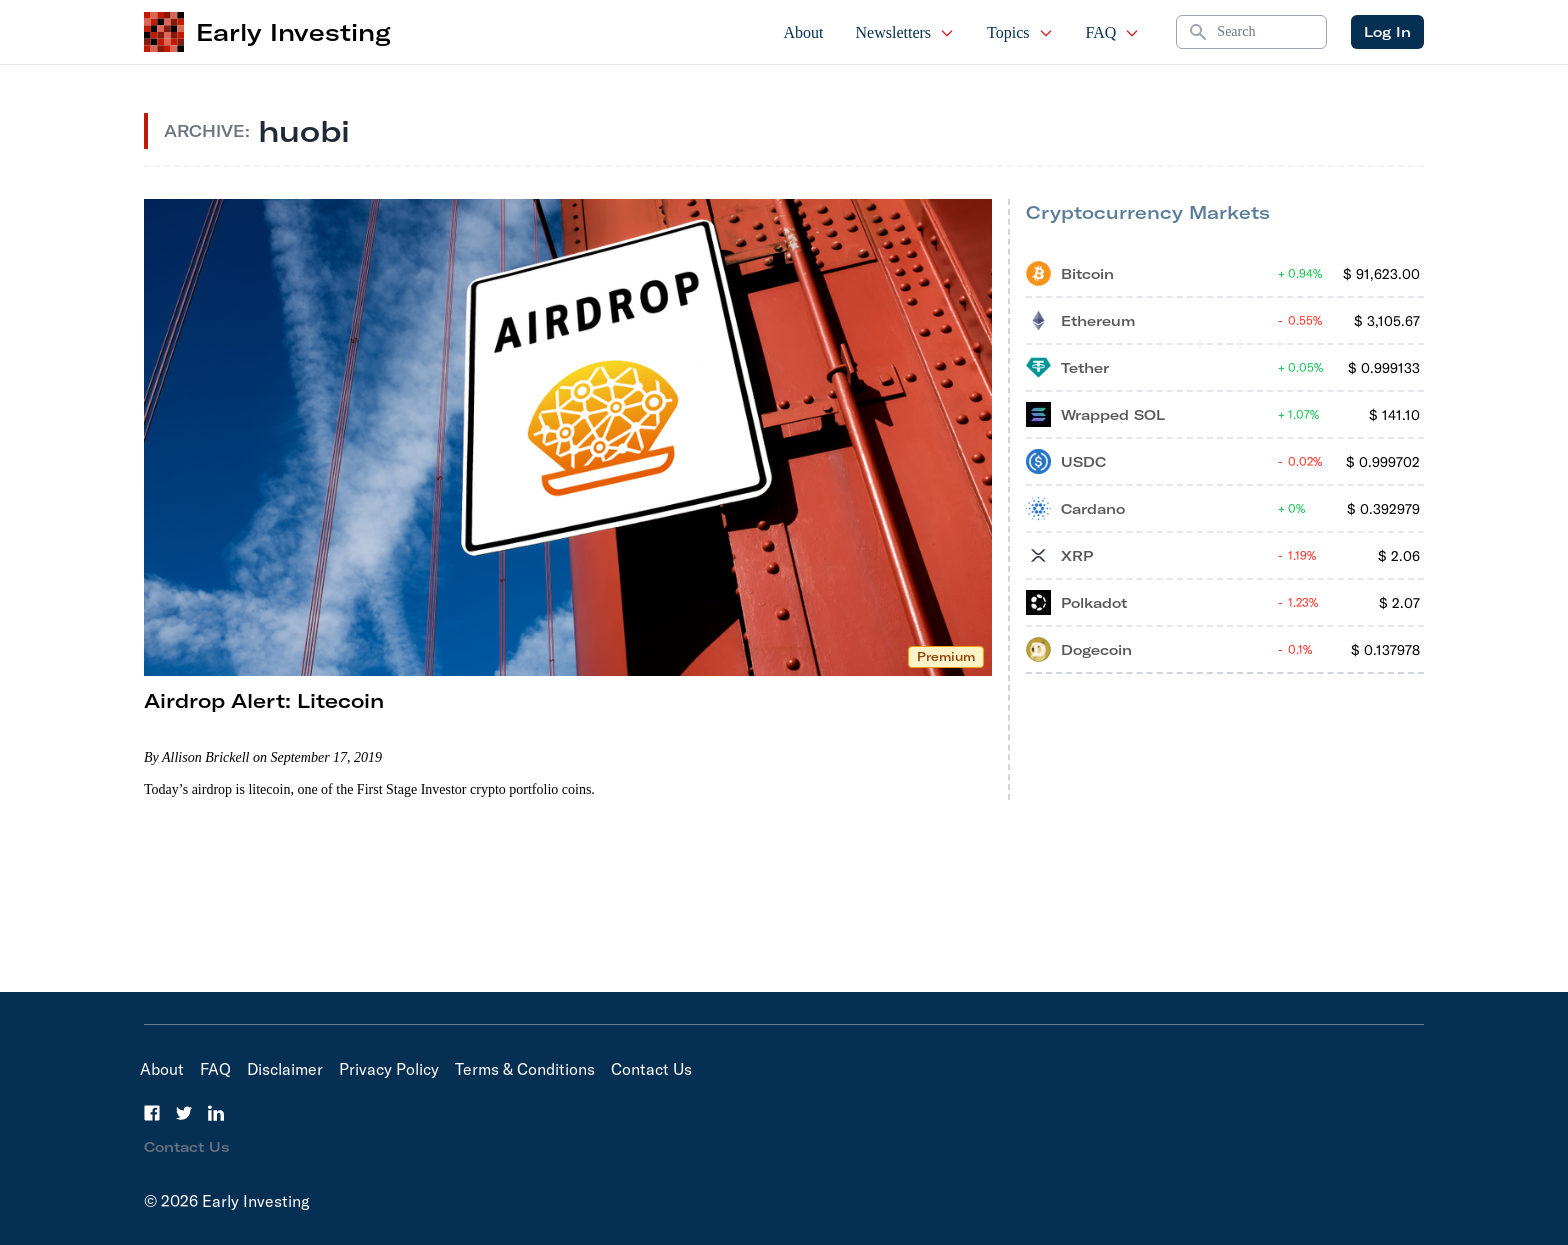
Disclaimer (285, 1069)
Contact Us (651, 1069)
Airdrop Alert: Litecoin (264, 700)
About (804, 32)
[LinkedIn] (216, 1113)
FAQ (1113, 32)
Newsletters (906, 32)
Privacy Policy (389, 1069)
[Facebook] (152, 1113)
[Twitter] (184, 1113)
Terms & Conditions (525, 1069)
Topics (1020, 32)
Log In (1387, 32)
